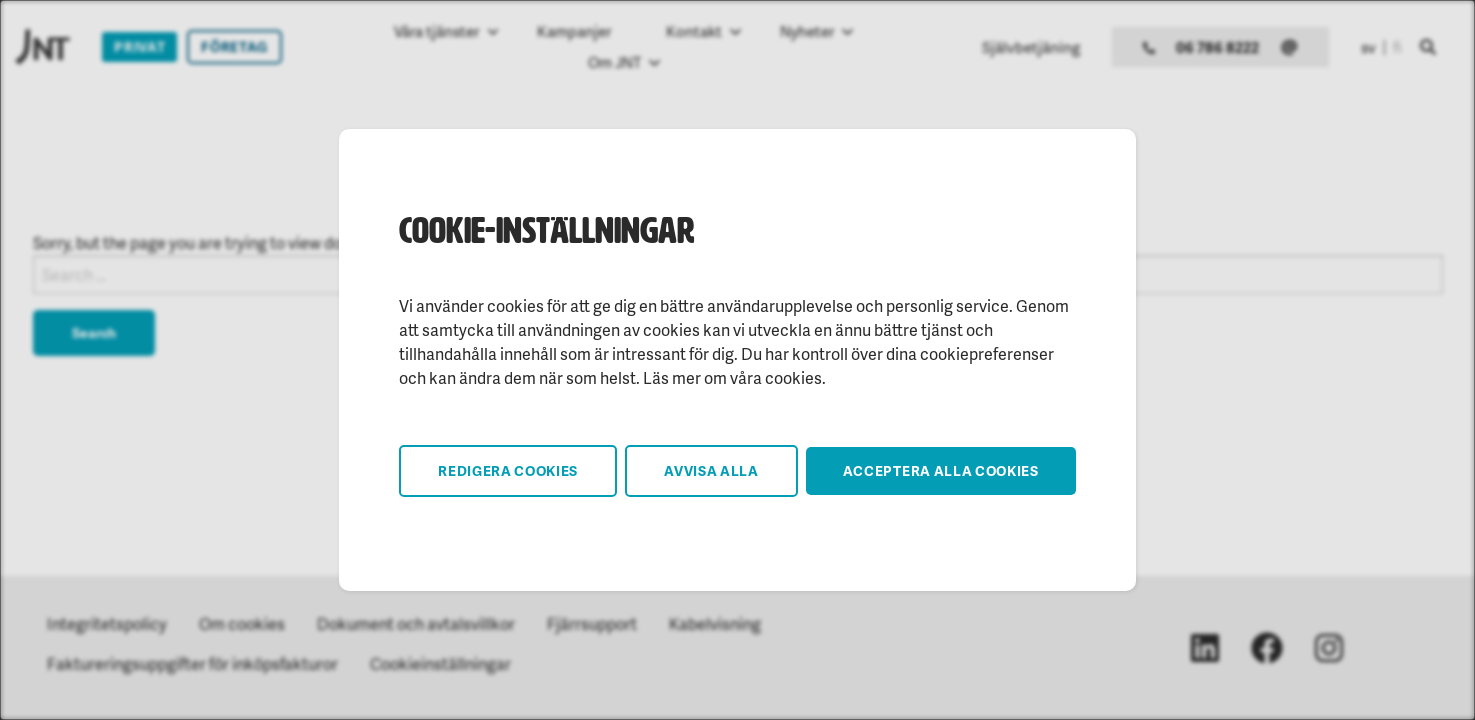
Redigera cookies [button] (508, 470)
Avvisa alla (711, 470)
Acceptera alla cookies (941, 470)
